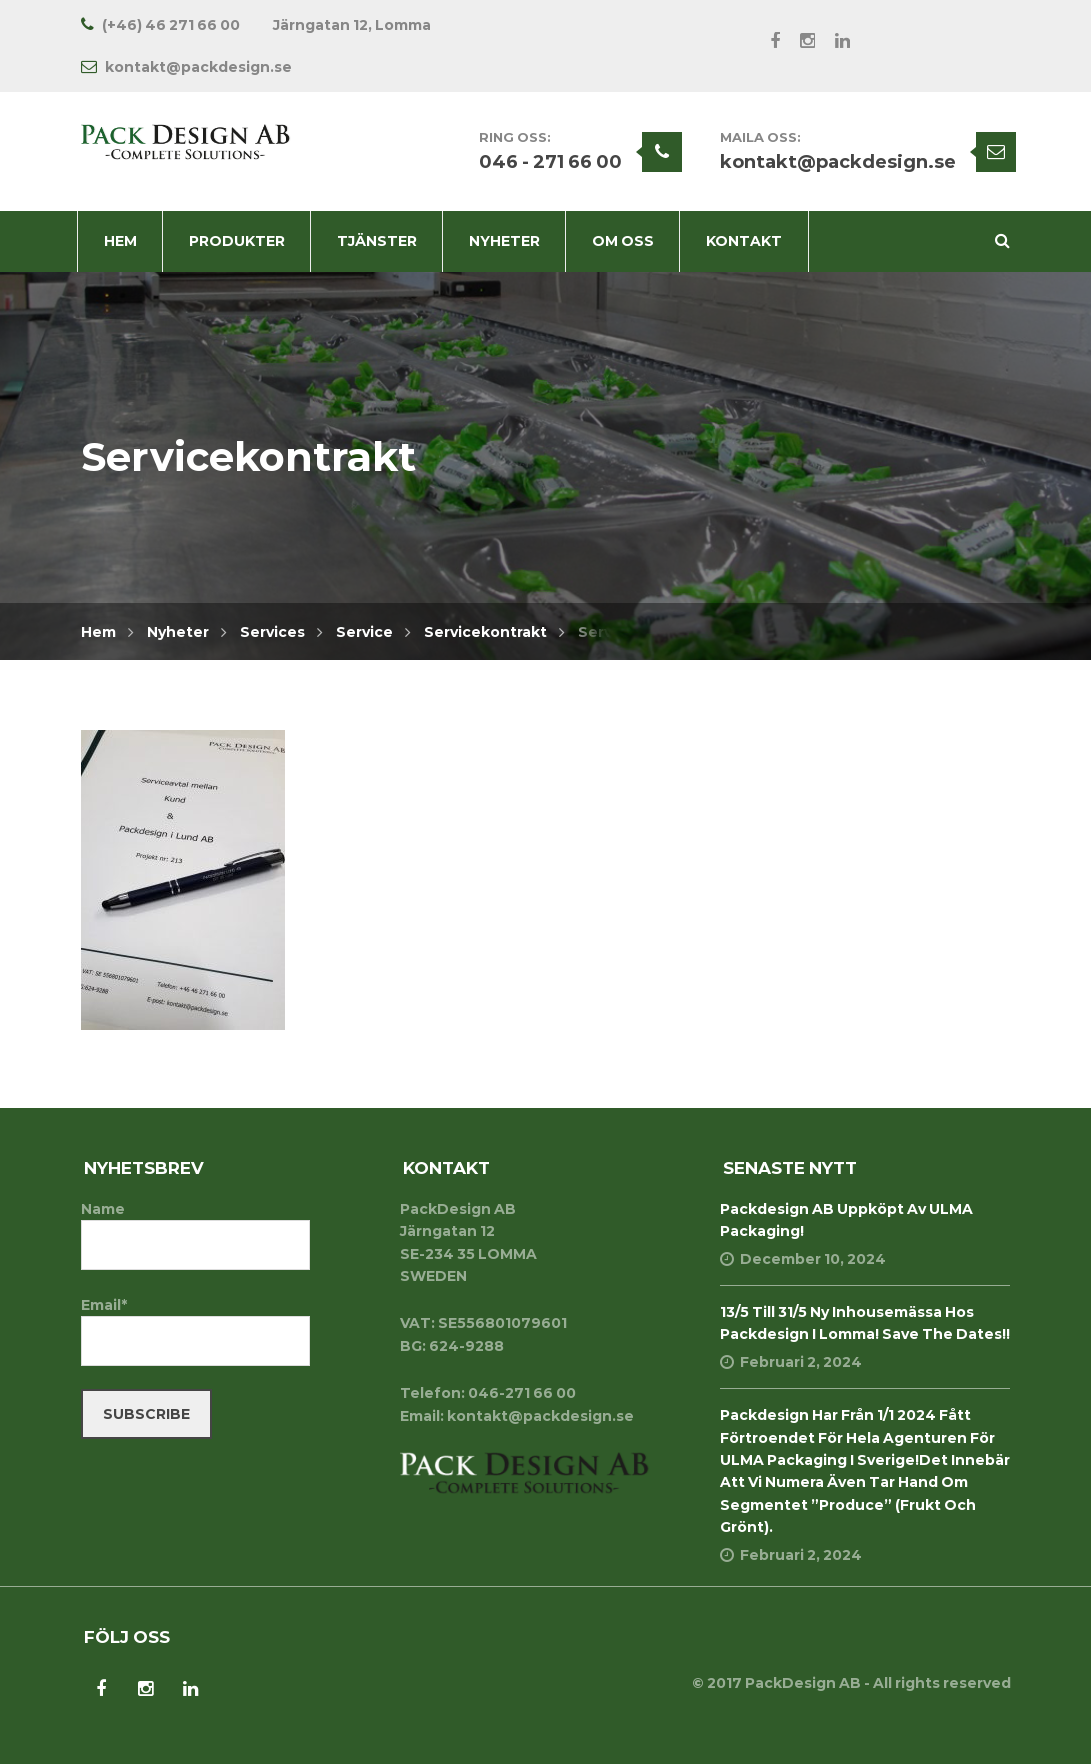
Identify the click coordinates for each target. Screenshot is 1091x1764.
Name (195, 1235)
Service (364, 632)
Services (272, 632)
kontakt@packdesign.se (838, 162)
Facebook (765, 41)
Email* (195, 1331)
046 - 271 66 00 (550, 162)
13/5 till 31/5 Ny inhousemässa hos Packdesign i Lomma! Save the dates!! (865, 1323)
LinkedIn (832, 41)
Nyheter (178, 632)
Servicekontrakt (485, 632)
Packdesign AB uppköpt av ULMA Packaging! (846, 1220)
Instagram (797, 41)
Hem (98, 632)
